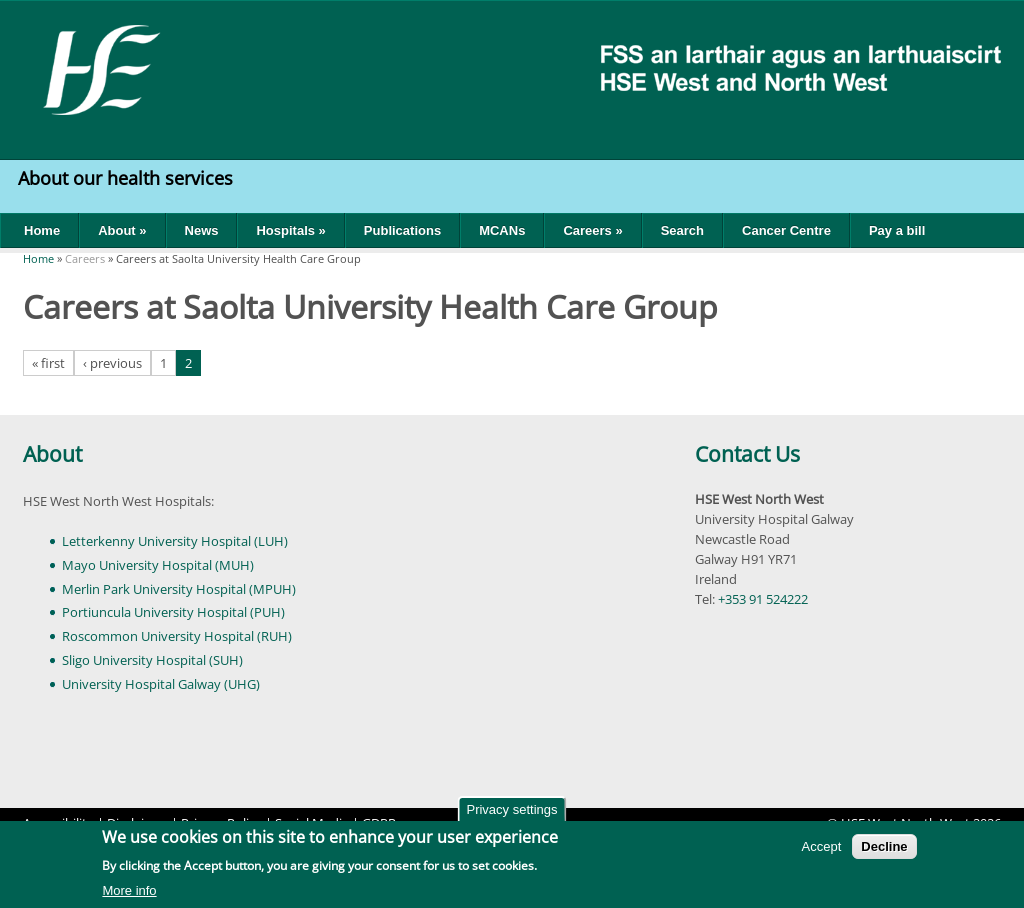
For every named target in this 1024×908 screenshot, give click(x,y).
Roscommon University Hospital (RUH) (177, 636)
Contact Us (747, 454)
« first (48, 363)
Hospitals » (290, 230)
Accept (822, 847)
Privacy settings (511, 810)
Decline (884, 847)
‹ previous (112, 363)
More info (129, 891)
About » (122, 230)
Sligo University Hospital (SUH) (152, 660)
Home (42, 230)
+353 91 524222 (763, 599)
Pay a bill (897, 230)
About (52, 454)
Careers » (592, 230)
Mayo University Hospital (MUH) (158, 565)
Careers (85, 258)
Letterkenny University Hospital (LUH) (175, 541)
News (202, 230)
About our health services (128, 178)
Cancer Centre (786, 230)
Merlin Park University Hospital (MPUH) (179, 589)
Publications (402, 230)
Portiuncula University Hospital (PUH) (173, 612)
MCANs (502, 230)
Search (682, 230)
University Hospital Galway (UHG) (161, 684)
